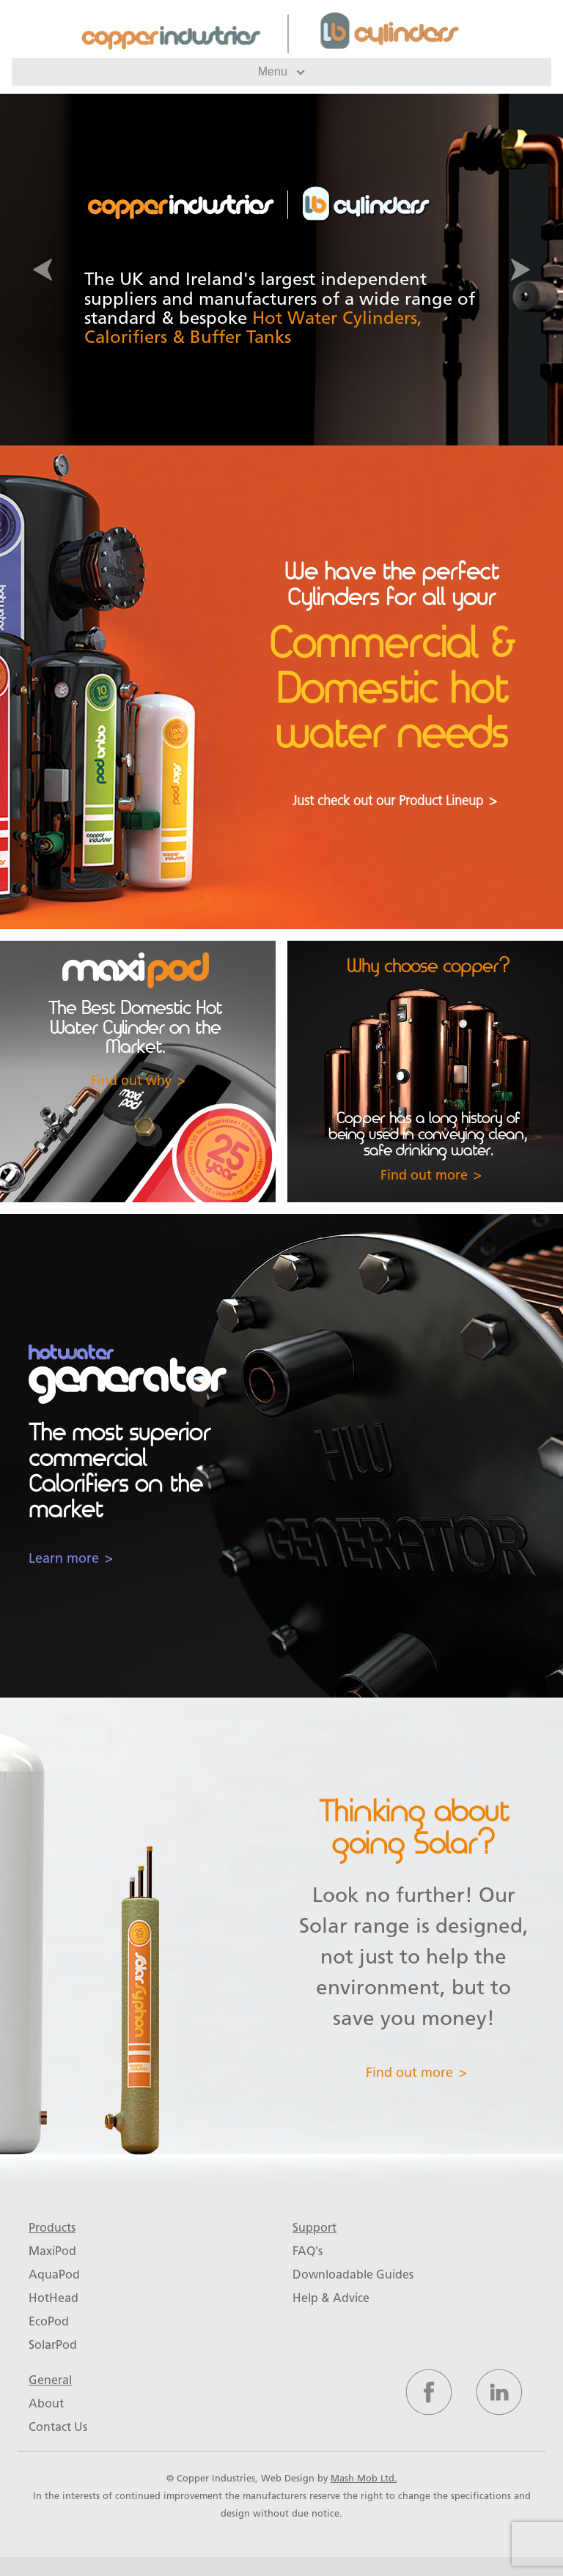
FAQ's (307, 2251)
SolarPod (53, 2345)
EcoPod (49, 2321)
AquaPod (54, 2274)
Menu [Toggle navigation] (281, 71)
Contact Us (58, 2427)
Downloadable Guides (352, 2274)
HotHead (53, 2298)
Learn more (64, 1558)
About (46, 2403)
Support (314, 2228)
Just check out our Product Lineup (387, 801)
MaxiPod (52, 2251)
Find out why (131, 1080)
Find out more (424, 1174)
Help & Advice (330, 2298)
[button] (42, 269)
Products (52, 2228)
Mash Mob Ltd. (364, 2478)
